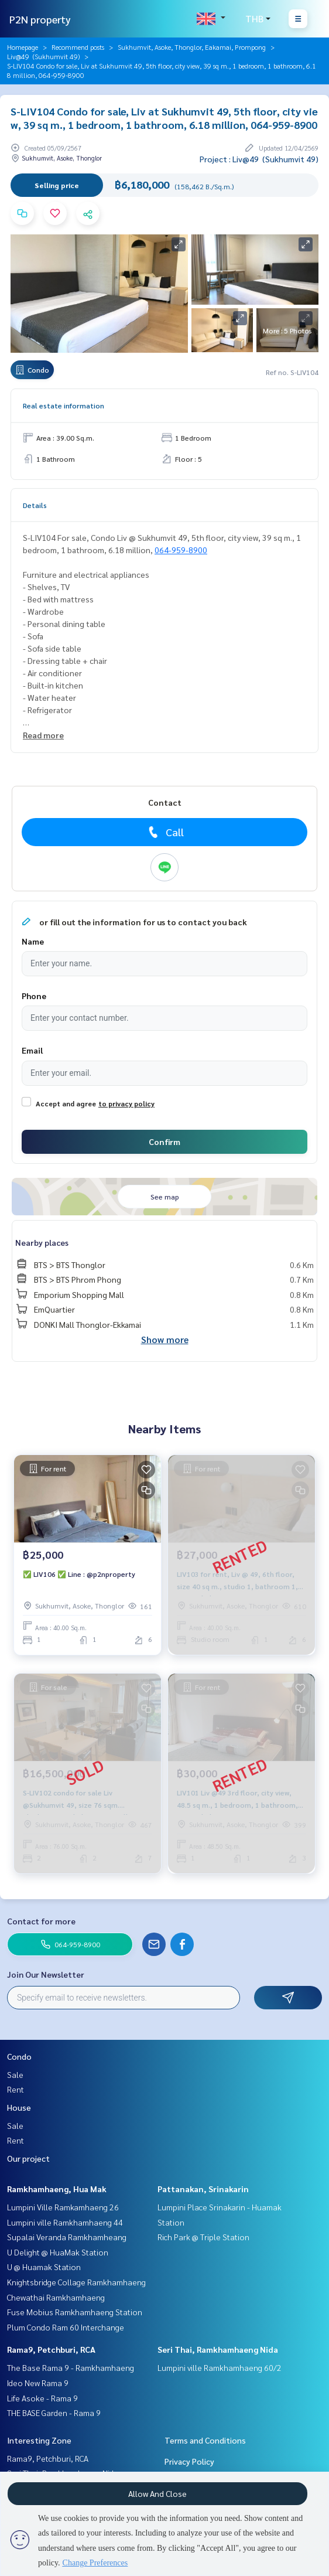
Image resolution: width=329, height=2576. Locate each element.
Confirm (164, 1141)
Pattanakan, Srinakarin (203, 2188)
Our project (28, 2158)
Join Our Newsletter (45, 1974)
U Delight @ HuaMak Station (57, 2252)
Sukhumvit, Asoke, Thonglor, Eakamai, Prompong (192, 47)
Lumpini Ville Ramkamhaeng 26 (63, 2207)
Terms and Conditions (205, 2440)
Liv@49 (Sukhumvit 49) (43, 56)
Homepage (22, 47)
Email (32, 1050)
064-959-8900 (181, 549)
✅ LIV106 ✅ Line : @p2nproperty (79, 1574)
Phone (34, 995)
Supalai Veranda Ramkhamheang (66, 2236)
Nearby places (41, 1242)
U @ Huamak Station (44, 2266)
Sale (15, 2074)
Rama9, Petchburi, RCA (51, 2349)
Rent (15, 2089)
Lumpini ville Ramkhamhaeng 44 (65, 2222)
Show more (165, 1339)
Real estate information (63, 405)
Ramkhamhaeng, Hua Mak (57, 2188)
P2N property (40, 19)
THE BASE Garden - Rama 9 (54, 2412)
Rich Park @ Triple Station (203, 2236)
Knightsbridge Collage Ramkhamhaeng (76, 2282)
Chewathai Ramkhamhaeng (56, 2297)
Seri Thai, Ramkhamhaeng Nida (217, 2349)
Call (165, 832)
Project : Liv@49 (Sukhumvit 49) (259, 159)
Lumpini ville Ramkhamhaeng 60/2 (219, 2367)
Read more (43, 735)
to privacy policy (126, 1103)
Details (35, 505)
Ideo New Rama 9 (37, 2382)
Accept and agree (66, 1103)
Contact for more (41, 1921)
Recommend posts (78, 47)
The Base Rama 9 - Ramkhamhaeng (70, 2367)
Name (33, 941)
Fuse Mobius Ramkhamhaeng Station (74, 2311)
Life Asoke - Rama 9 (42, 2398)
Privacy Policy (189, 2461)
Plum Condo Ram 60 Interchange (65, 2327)
